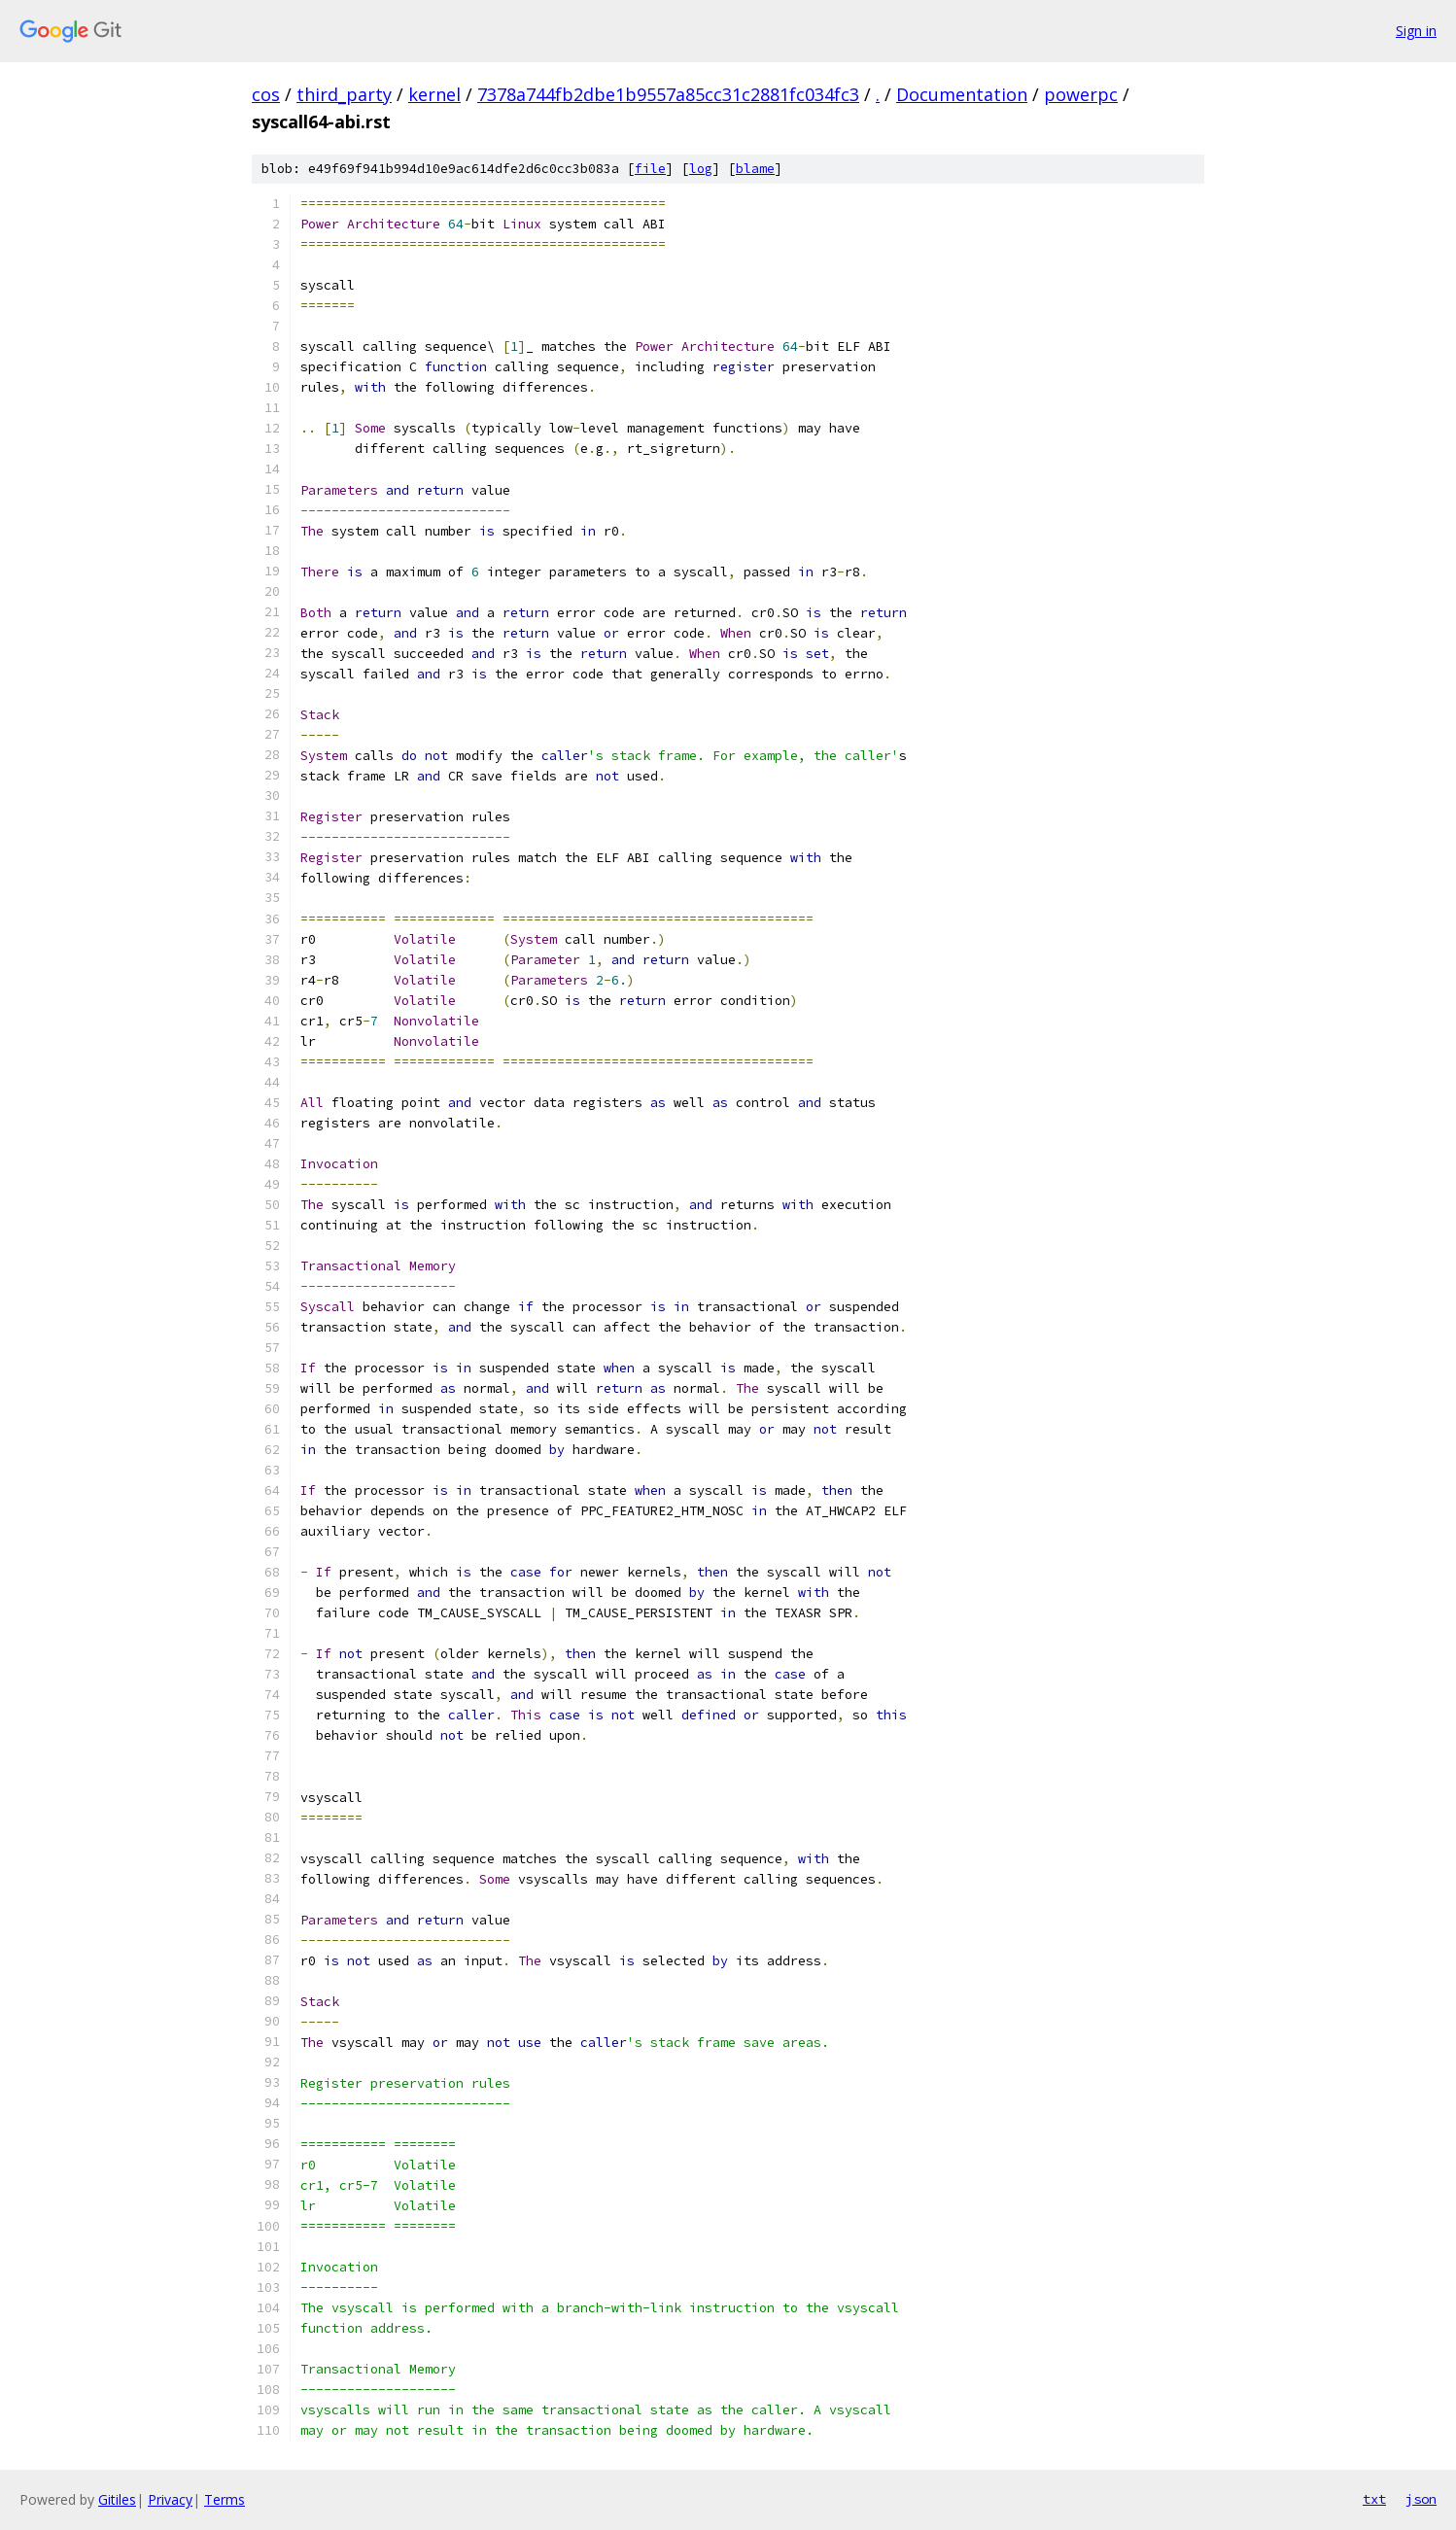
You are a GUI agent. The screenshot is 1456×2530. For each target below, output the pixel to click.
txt (1374, 2499)
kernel (434, 94)
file (650, 168)
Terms (224, 2499)
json (1421, 2499)
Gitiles (117, 2499)
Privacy (170, 2499)
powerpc (1081, 94)
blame (755, 168)
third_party (344, 94)
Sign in (1416, 30)
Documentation (961, 94)
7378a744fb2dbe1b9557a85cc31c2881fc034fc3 (668, 94)
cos (266, 94)
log (700, 168)
